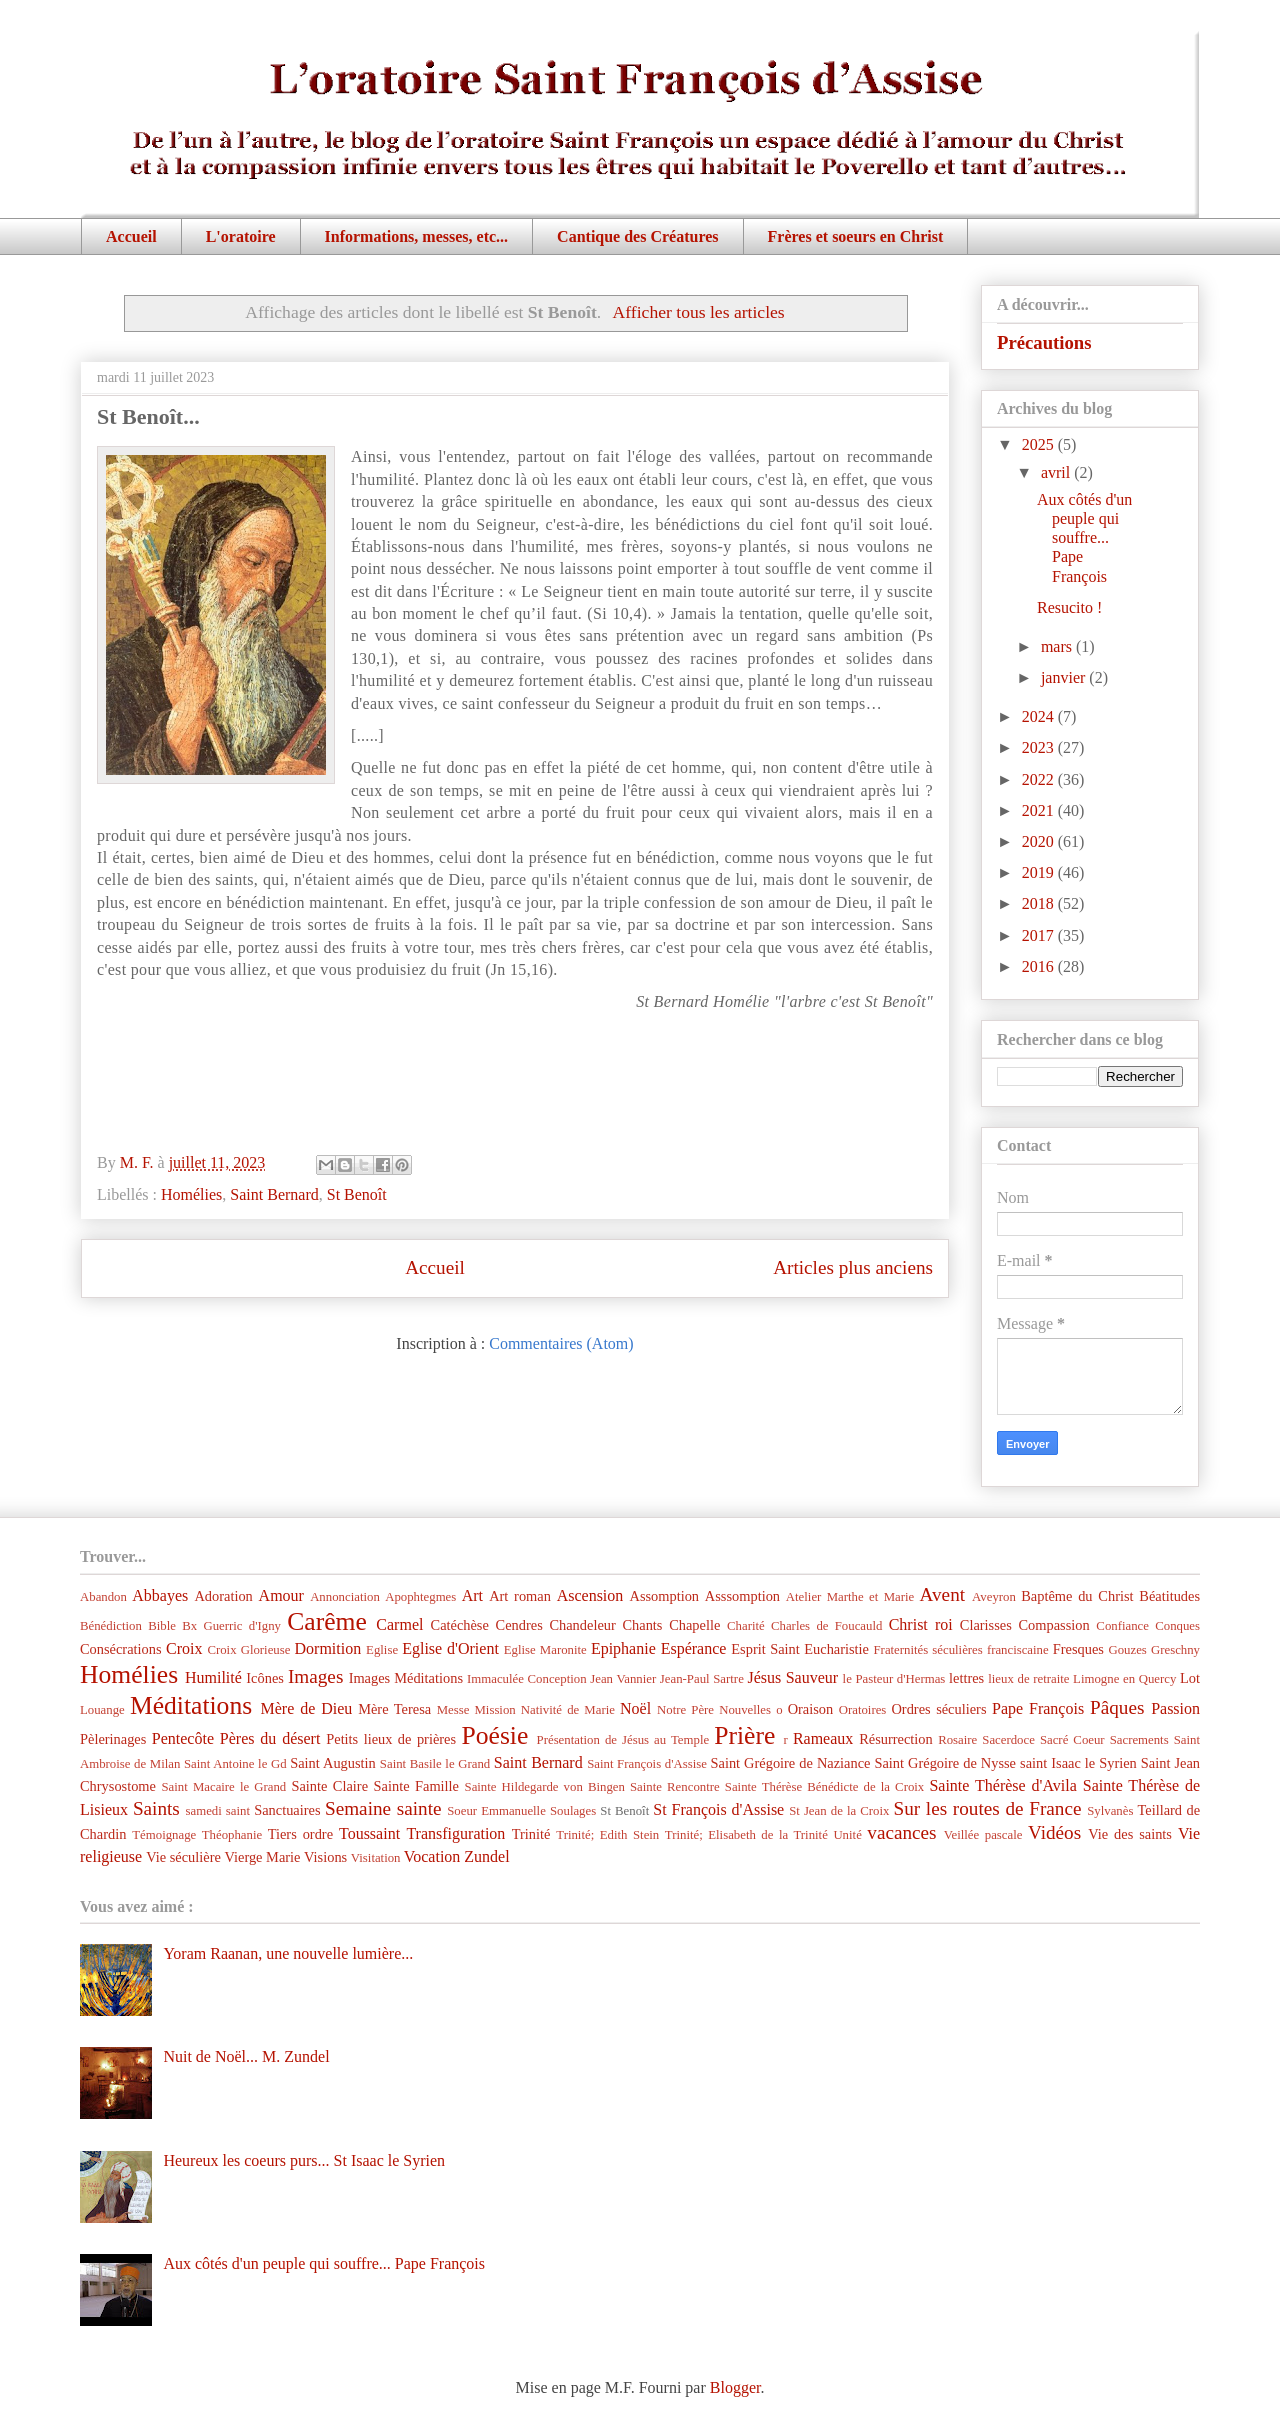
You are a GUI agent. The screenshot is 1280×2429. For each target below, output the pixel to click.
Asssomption (742, 1596)
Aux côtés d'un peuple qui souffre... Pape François (1084, 538)
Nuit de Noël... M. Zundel (246, 2056)
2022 (1040, 779)
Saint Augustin (333, 1763)
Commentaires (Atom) (561, 1343)
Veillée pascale (983, 1835)
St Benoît (357, 1194)
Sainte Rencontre (675, 1787)
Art (472, 1595)
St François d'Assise (718, 1809)
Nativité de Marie (568, 1710)
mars (1058, 646)
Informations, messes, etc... (417, 236)
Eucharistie (836, 1649)
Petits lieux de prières (391, 1739)
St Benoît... (148, 416)
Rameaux (823, 1738)
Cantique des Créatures (637, 236)
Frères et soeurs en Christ (856, 236)
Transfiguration (455, 1833)
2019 (1040, 872)
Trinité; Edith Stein (607, 1835)
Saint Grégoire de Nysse (945, 1763)
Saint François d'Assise (647, 1764)
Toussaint (369, 1833)
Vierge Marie (262, 1857)
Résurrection (896, 1739)
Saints (156, 1808)
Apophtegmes (420, 1597)
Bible (162, 1626)
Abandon (103, 1597)
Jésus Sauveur (792, 1677)
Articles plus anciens (853, 1267)
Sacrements (1139, 1740)
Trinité (531, 1834)
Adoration (223, 1596)
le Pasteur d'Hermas (894, 1679)
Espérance (694, 1648)
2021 (1040, 810)
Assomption (665, 1596)
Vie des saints (1130, 1834)
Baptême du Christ (1077, 1596)
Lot (1190, 1678)
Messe (453, 1710)
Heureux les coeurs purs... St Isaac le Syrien (304, 2160)
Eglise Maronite (545, 1650)
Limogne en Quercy (1124, 1679)
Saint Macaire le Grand (223, 1787)
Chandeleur (582, 1625)
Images (315, 1676)
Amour (281, 1595)
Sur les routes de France (988, 1808)
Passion (1175, 1708)
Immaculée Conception (527, 1679)
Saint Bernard (274, 1194)
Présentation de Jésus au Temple (623, 1740)
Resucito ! (1069, 607)
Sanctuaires (287, 1810)
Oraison (811, 1709)
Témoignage (164, 1835)
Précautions (1044, 342)
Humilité (213, 1677)
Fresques (1078, 1649)
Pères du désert (270, 1738)
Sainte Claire (329, 1786)
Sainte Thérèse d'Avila (1002, 1785)
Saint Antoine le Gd (235, 1764)
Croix (184, 1648)
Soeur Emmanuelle (496, 1811)
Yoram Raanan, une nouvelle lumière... (288, 1953)
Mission (494, 1710)
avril (1057, 472)
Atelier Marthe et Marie (850, 1597)
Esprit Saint (765, 1649)
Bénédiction (111, 1626)
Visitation (376, 1858)
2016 (1040, 966)
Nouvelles (745, 1710)
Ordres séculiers (938, 1709)
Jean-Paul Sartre (702, 1679)
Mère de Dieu (306, 1708)
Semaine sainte (383, 1808)
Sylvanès (1110, 1811)
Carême (327, 1621)
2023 (1040, 747)
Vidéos (1054, 1832)
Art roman (520, 1596)
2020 (1040, 841)
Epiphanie (623, 1648)
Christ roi (921, 1624)
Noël (635, 1708)
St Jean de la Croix (839, 1811)
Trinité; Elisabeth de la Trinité (746, 1835)
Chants (642, 1625)
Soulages (573, 1811)
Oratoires (863, 1710)
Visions (325, 1857)
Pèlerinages (113, 1739)
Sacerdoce (1008, 1740)
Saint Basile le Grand (435, 1764)
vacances (901, 1832)
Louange (102, 1710)
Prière (744, 1735)
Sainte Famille (416, 1786)
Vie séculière (183, 1857)
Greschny (1175, 1650)
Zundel (486, 1856)
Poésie (495, 1735)
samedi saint (218, 1811)
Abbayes (160, 1595)
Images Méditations (406, 1678)
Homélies (191, 1194)
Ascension (590, 1595)
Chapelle (694, 1625)
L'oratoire (241, 236)
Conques (1177, 1626)
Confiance (1122, 1626)
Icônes (265, 1678)
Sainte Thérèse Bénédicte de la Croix (824, 1787)
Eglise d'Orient (450, 1648)
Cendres (519, 1625)
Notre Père (685, 1710)
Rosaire (957, 1740)
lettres (966, 1678)
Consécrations (121, 1649)
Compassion (1053, 1625)
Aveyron (994, 1597)
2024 (1040, 716)
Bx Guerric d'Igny (231, 1626)
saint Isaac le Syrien (1078, 1763)
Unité (847, 1835)
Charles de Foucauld (826, 1626)
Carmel (399, 1624)
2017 (1040, 935)
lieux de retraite (1028, 1679)
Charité (746, 1626)
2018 (1040, 903)
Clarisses (986, 1625)
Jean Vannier (623, 1679)
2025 (1040, 444)
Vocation (432, 1856)
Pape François (1038, 1708)
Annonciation (345, 1597)
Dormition (328, 1648)
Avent (942, 1594)
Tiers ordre (300, 1834)
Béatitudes (1169, 1596)
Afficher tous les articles (699, 312)
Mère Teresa (394, 1709)
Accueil (131, 236)
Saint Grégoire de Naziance (791, 1763)
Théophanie (232, 1835)
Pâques (1117, 1707)
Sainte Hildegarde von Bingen (545, 1787)
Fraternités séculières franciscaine (961, 1650)
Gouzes (1127, 1650)
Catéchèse (460, 1625)
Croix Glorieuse (248, 1650)
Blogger (735, 2387)
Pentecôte (183, 1738)
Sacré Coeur (1072, 1740)
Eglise (382, 1650)
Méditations (191, 1705)
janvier (1065, 677)
